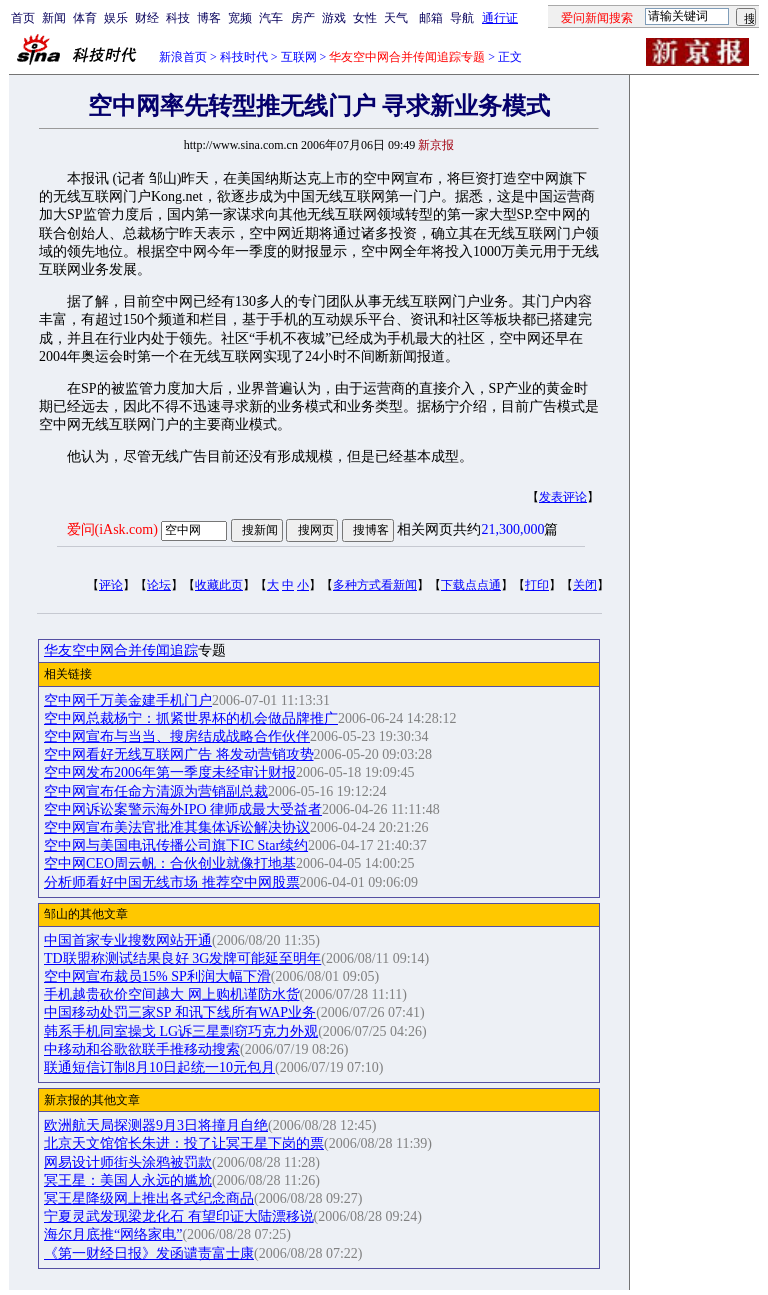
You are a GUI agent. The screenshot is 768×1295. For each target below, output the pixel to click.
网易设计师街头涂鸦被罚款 (128, 1162)
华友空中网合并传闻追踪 (121, 650)
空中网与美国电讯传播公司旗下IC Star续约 (176, 845)
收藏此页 (219, 585)
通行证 (500, 18)
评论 (111, 585)
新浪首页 (183, 57)
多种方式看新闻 (375, 585)
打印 (537, 585)
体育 (85, 18)
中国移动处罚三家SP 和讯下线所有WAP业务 (180, 1012)
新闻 (54, 18)
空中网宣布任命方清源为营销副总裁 (156, 791)
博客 (209, 18)
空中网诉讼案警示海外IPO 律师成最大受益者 (183, 809)
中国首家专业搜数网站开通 (128, 940)
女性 (365, 18)
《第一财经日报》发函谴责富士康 (149, 1253)
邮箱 (431, 18)
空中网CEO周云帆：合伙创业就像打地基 (170, 863)
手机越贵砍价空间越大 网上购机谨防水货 (172, 994)
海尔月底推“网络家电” (113, 1234)
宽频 (240, 18)
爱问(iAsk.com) (112, 529)
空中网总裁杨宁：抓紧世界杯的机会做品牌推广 (191, 718)
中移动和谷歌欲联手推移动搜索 (142, 1049)
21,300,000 (512, 529)
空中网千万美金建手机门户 (128, 700)
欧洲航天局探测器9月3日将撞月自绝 (156, 1125)
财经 (147, 18)
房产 (303, 18)
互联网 (299, 57)
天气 (396, 18)
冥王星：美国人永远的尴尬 (128, 1180)
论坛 (159, 585)
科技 (178, 18)
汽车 (271, 18)
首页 (23, 18)
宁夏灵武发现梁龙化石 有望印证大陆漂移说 (179, 1216)
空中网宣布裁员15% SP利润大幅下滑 (157, 976)
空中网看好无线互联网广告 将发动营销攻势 (179, 754)
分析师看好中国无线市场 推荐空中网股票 (172, 882)
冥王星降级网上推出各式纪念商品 (149, 1198)
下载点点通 (471, 585)
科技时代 (244, 57)
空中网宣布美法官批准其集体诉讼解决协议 (177, 827)
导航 (462, 18)
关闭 (585, 585)
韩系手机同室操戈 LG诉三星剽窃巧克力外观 (181, 1031)
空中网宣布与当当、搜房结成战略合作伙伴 (177, 736)
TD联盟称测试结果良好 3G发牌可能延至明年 (182, 958)
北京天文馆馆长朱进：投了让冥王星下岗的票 (184, 1143)
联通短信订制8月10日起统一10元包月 (159, 1067)
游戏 (334, 18)
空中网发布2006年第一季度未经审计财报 (170, 772)
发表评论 (563, 497)
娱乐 (116, 18)
